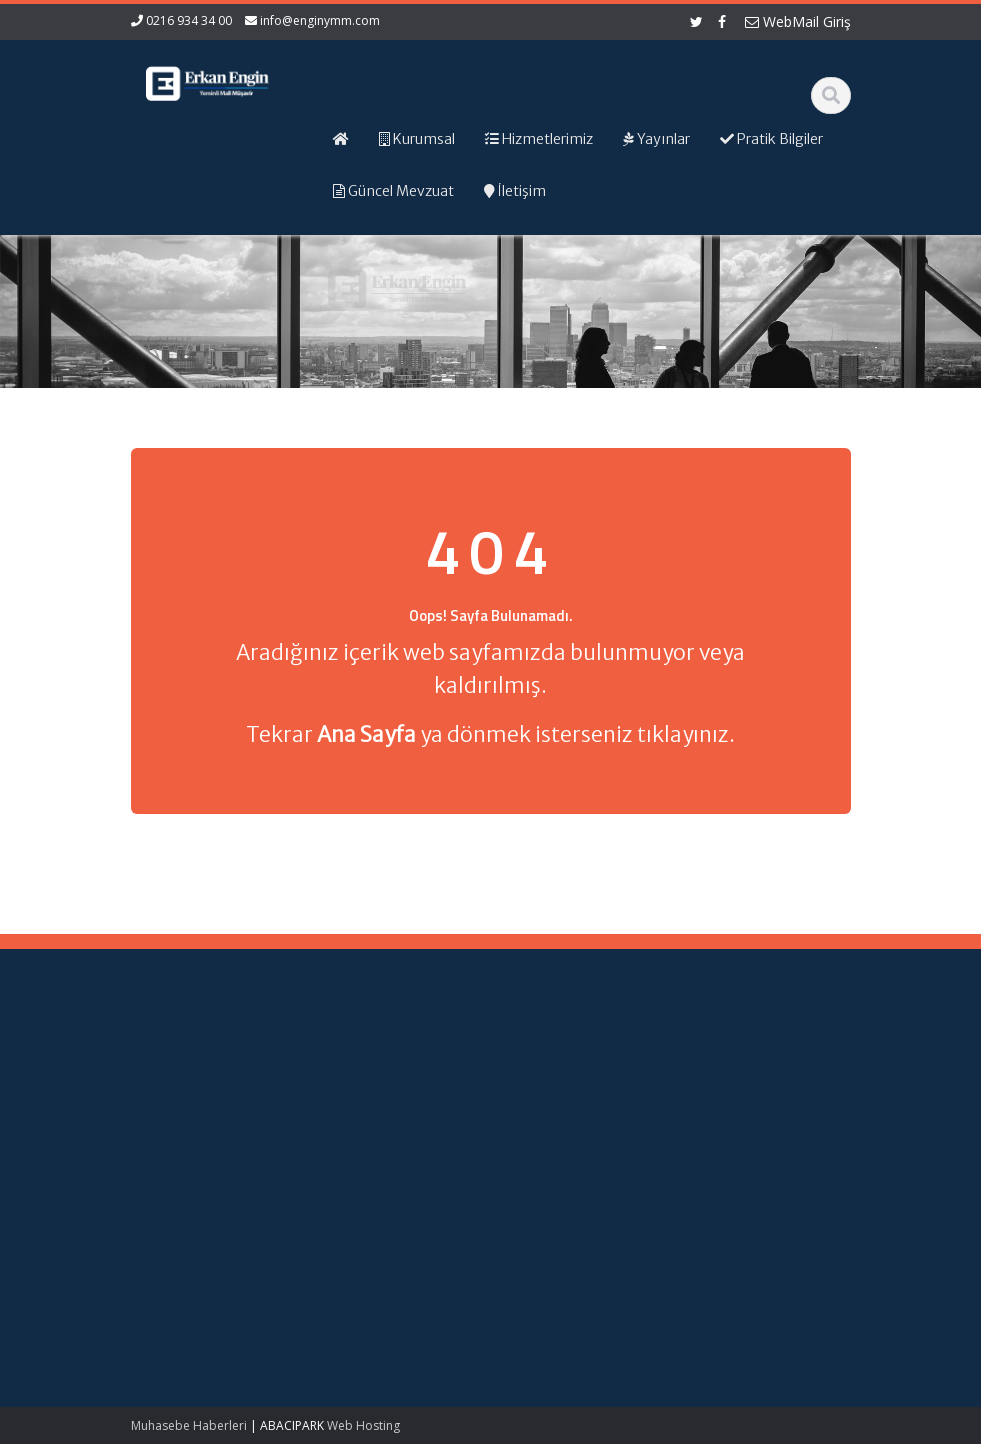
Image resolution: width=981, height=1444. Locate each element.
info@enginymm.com (320, 20)
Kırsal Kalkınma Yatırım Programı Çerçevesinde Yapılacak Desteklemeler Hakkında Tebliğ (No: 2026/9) (178, 1275)
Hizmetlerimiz (570, 1097)
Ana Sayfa (560, 1060)
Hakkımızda (564, 1078)
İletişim (550, 1134)
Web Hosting (363, 1425)
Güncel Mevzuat (578, 1116)
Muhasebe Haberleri (189, 1425)
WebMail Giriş (798, 21)
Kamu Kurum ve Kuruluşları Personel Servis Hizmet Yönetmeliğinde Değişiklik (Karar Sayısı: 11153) (177, 1125)
